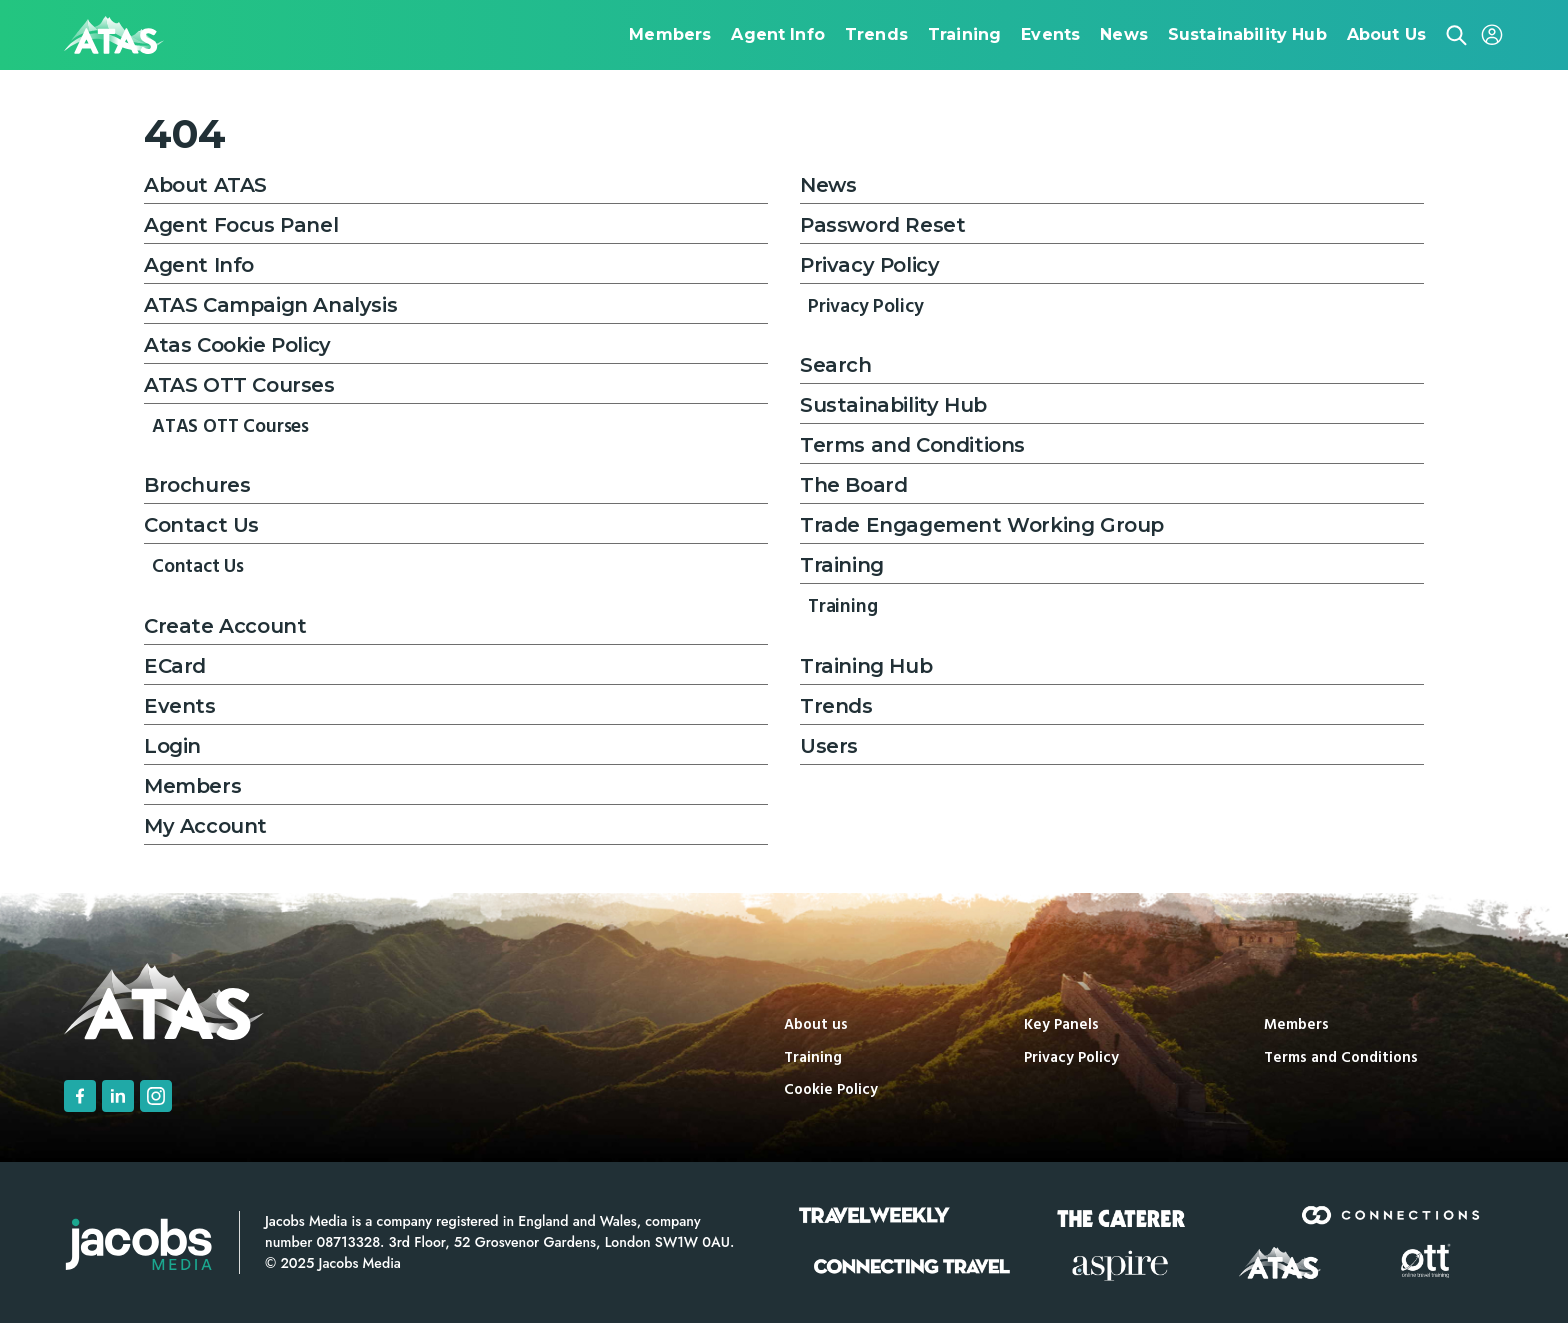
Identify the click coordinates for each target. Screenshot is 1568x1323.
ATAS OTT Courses (239, 385)
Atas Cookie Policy (237, 345)
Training (842, 565)
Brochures (197, 485)
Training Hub (866, 666)
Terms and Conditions (912, 445)
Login (172, 746)
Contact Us (201, 525)
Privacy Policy (869, 265)
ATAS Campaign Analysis (270, 305)
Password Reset (882, 225)
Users (829, 746)
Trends (836, 706)
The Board (853, 485)
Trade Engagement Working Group (982, 525)
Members (192, 786)
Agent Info (199, 265)
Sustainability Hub (893, 405)
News (828, 185)
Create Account (225, 626)
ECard (175, 666)
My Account (205, 826)
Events (180, 706)
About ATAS (205, 185)
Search (836, 365)
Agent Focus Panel (241, 225)
